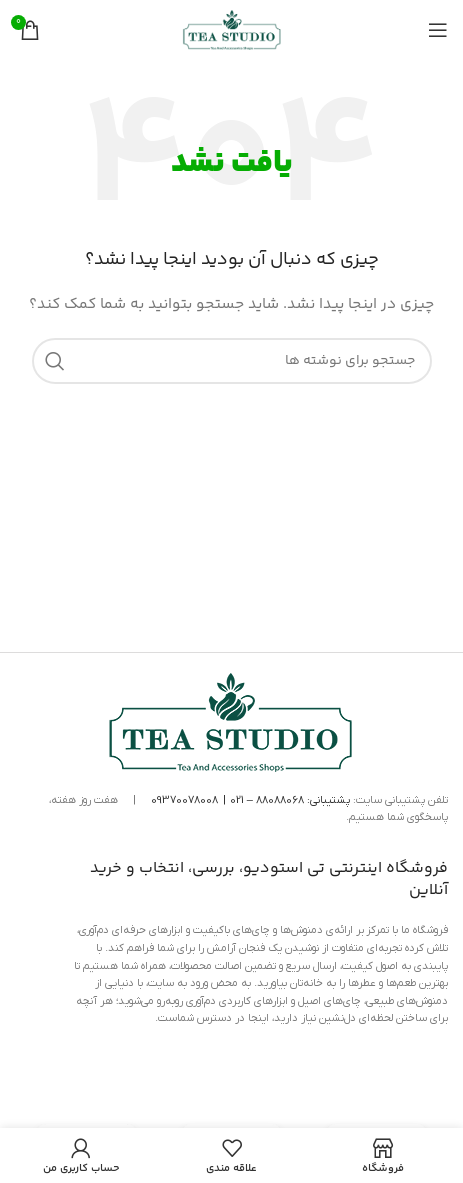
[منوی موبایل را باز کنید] (438, 30)
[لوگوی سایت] (232, 30)
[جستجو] (232, 361)
